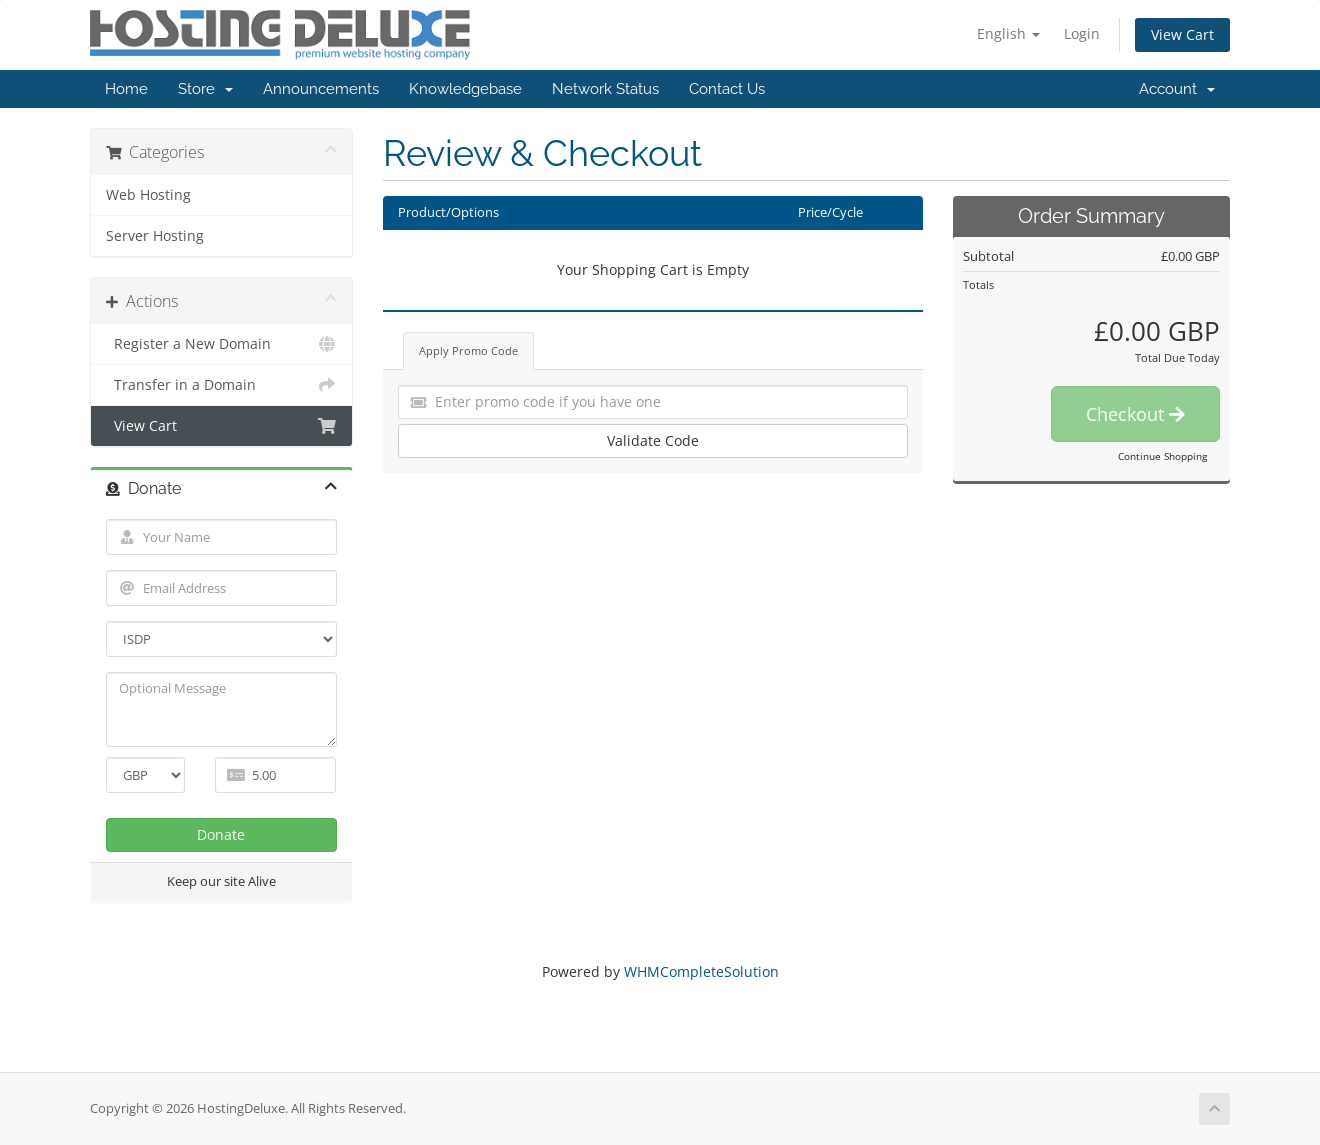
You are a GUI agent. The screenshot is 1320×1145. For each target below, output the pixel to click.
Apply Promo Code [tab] (468, 350)
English (1008, 33)
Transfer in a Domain (221, 385)
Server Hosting (155, 236)
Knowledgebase (465, 89)
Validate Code (653, 440)
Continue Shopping (1162, 456)
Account (1177, 89)
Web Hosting (148, 195)
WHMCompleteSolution (701, 971)
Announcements (321, 89)
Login (1082, 33)
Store (205, 89)
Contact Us (727, 89)
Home (126, 89)
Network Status (605, 89)
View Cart (1182, 34)
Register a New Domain (221, 344)
